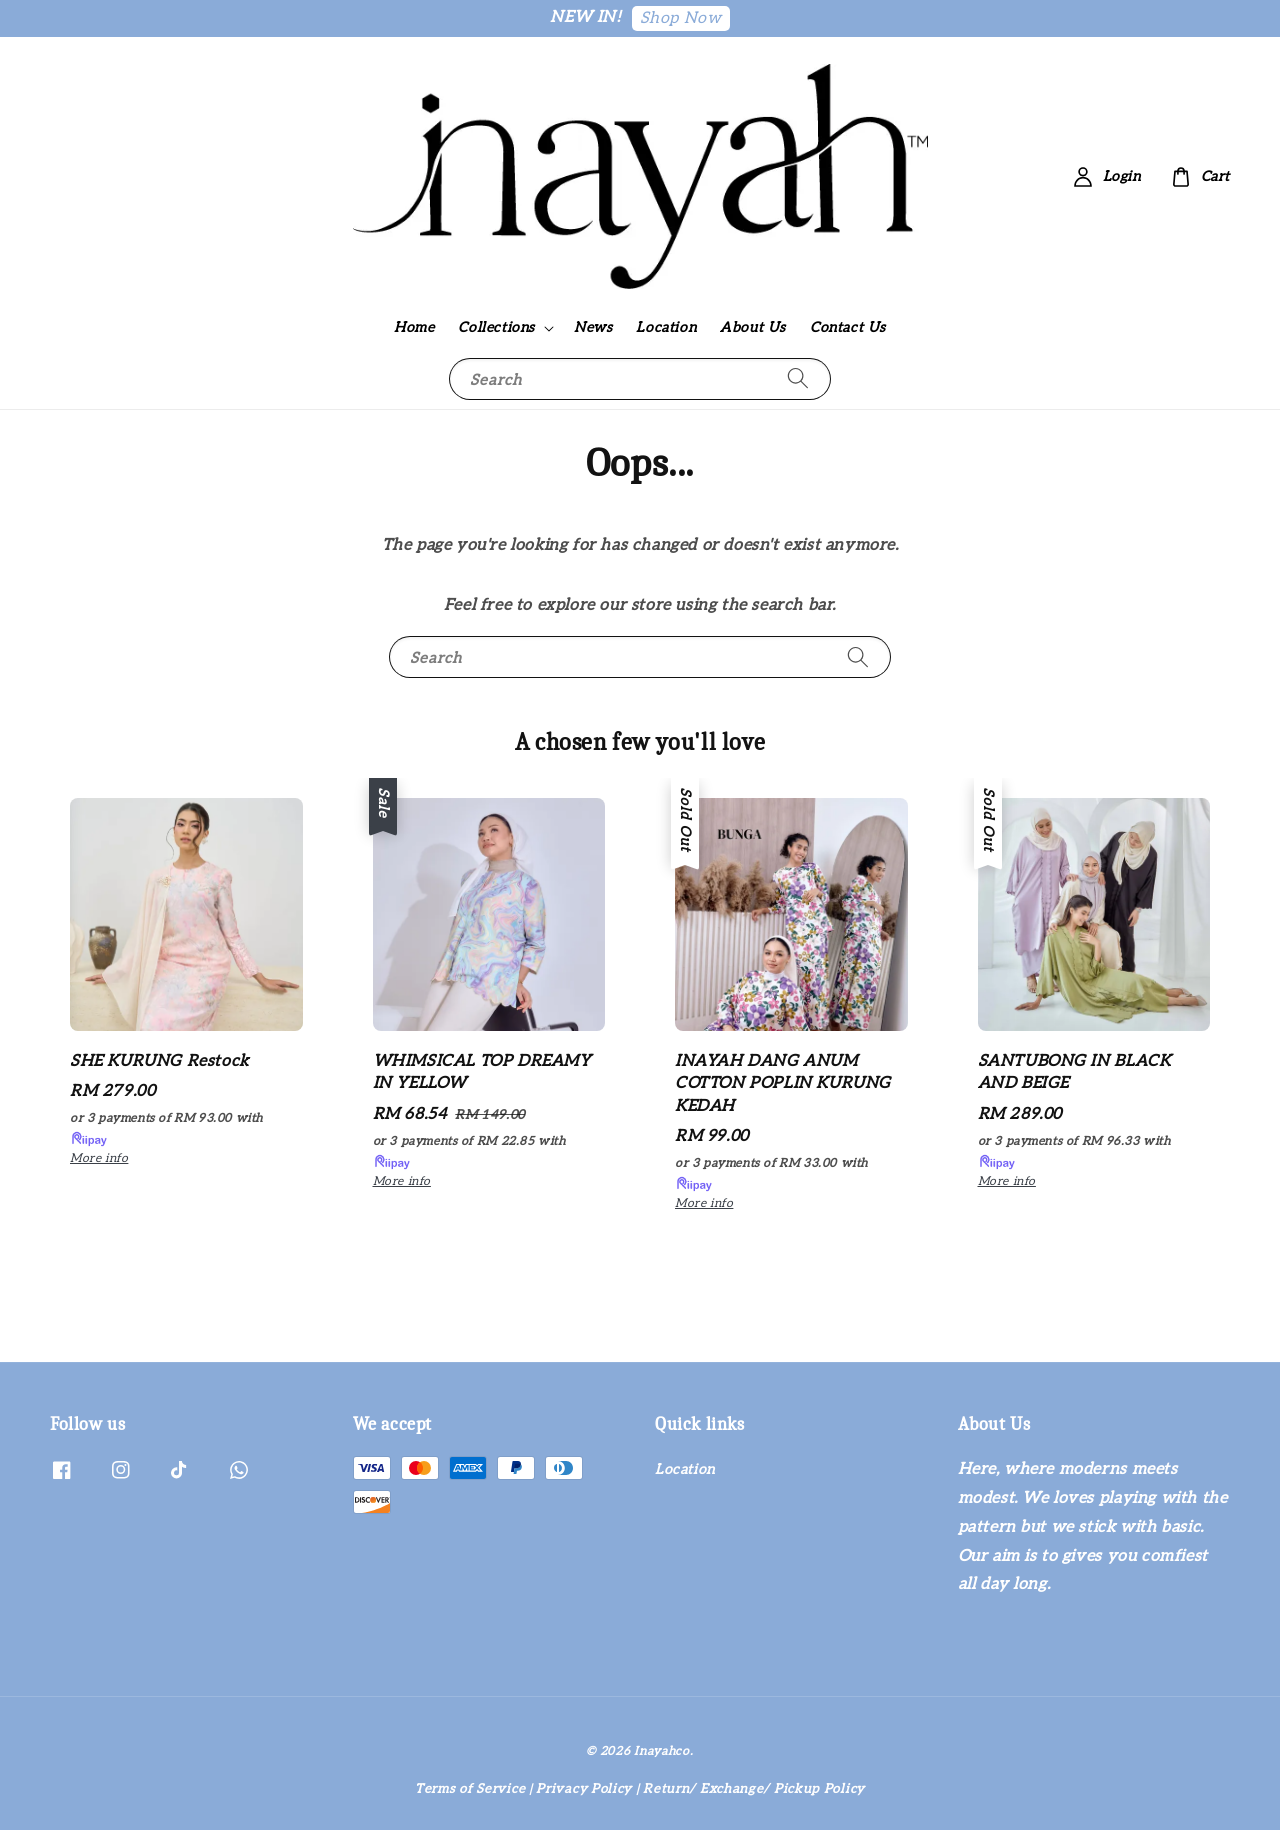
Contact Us (848, 327)
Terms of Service (470, 1789)
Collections (496, 327)
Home (414, 327)
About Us (753, 327)
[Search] (798, 378)
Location (666, 327)
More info (99, 1158)
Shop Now (681, 18)
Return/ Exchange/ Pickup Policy (754, 1789)
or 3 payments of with (166, 1130)
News (593, 327)
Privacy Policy (584, 1789)
